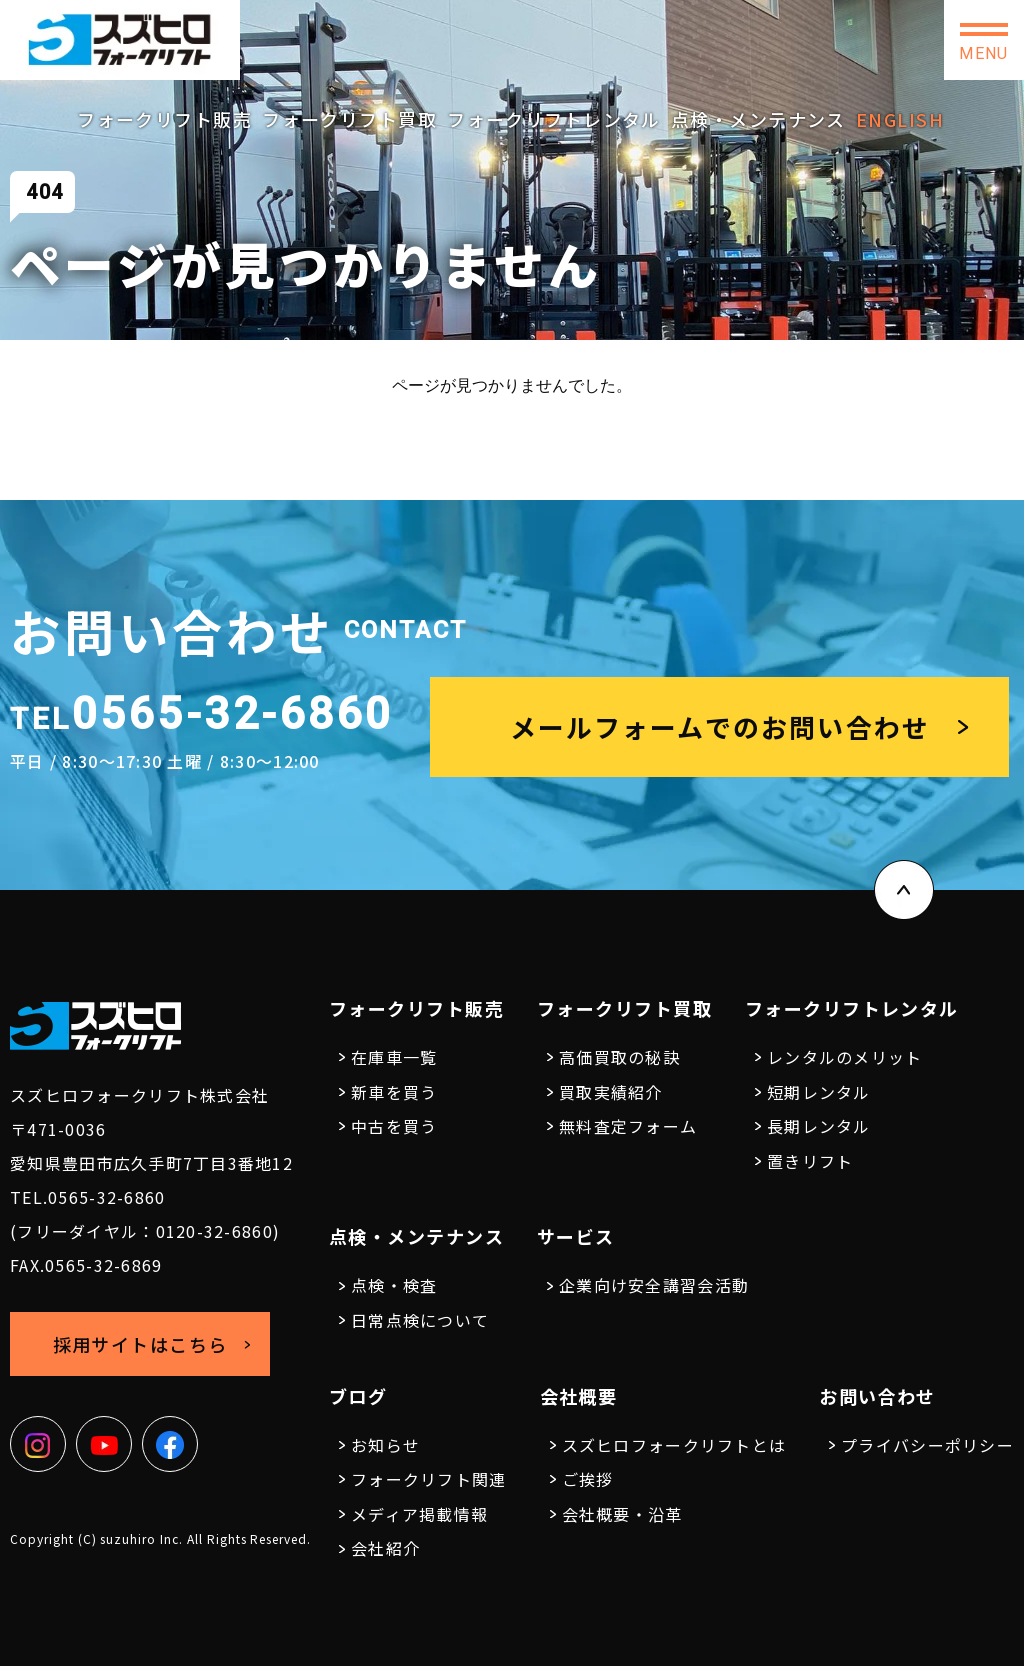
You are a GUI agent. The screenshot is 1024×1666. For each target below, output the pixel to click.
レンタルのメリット (845, 1057)
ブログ (358, 1396)
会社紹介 (385, 1548)
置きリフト (810, 1161)
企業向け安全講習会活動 (654, 1285)
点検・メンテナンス (758, 119)
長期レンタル (819, 1126)
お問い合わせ (864, 40)
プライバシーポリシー (927, 1445)
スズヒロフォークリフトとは (674, 1445)
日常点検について (420, 1320)
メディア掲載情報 (419, 1514)
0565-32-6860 (499, 32)
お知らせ (385, 1445)
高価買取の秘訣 (619, 1057)
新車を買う (394, 1092)
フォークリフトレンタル (554, 119)
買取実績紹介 (611, 1092)
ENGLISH (900, 119)
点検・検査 (394, 1285)
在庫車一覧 (394, 1057)
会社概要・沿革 (622, 1514)
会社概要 (579, 1396)
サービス (576, 1236)
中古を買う (394, 1126)
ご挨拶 (588, 1479)
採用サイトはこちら (694, 39)
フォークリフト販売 (164, 119)
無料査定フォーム (628, 1126)
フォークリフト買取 (349, 119)
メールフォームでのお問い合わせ (720, 726)
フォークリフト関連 (429, 1479)
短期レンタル (819, 1092)
